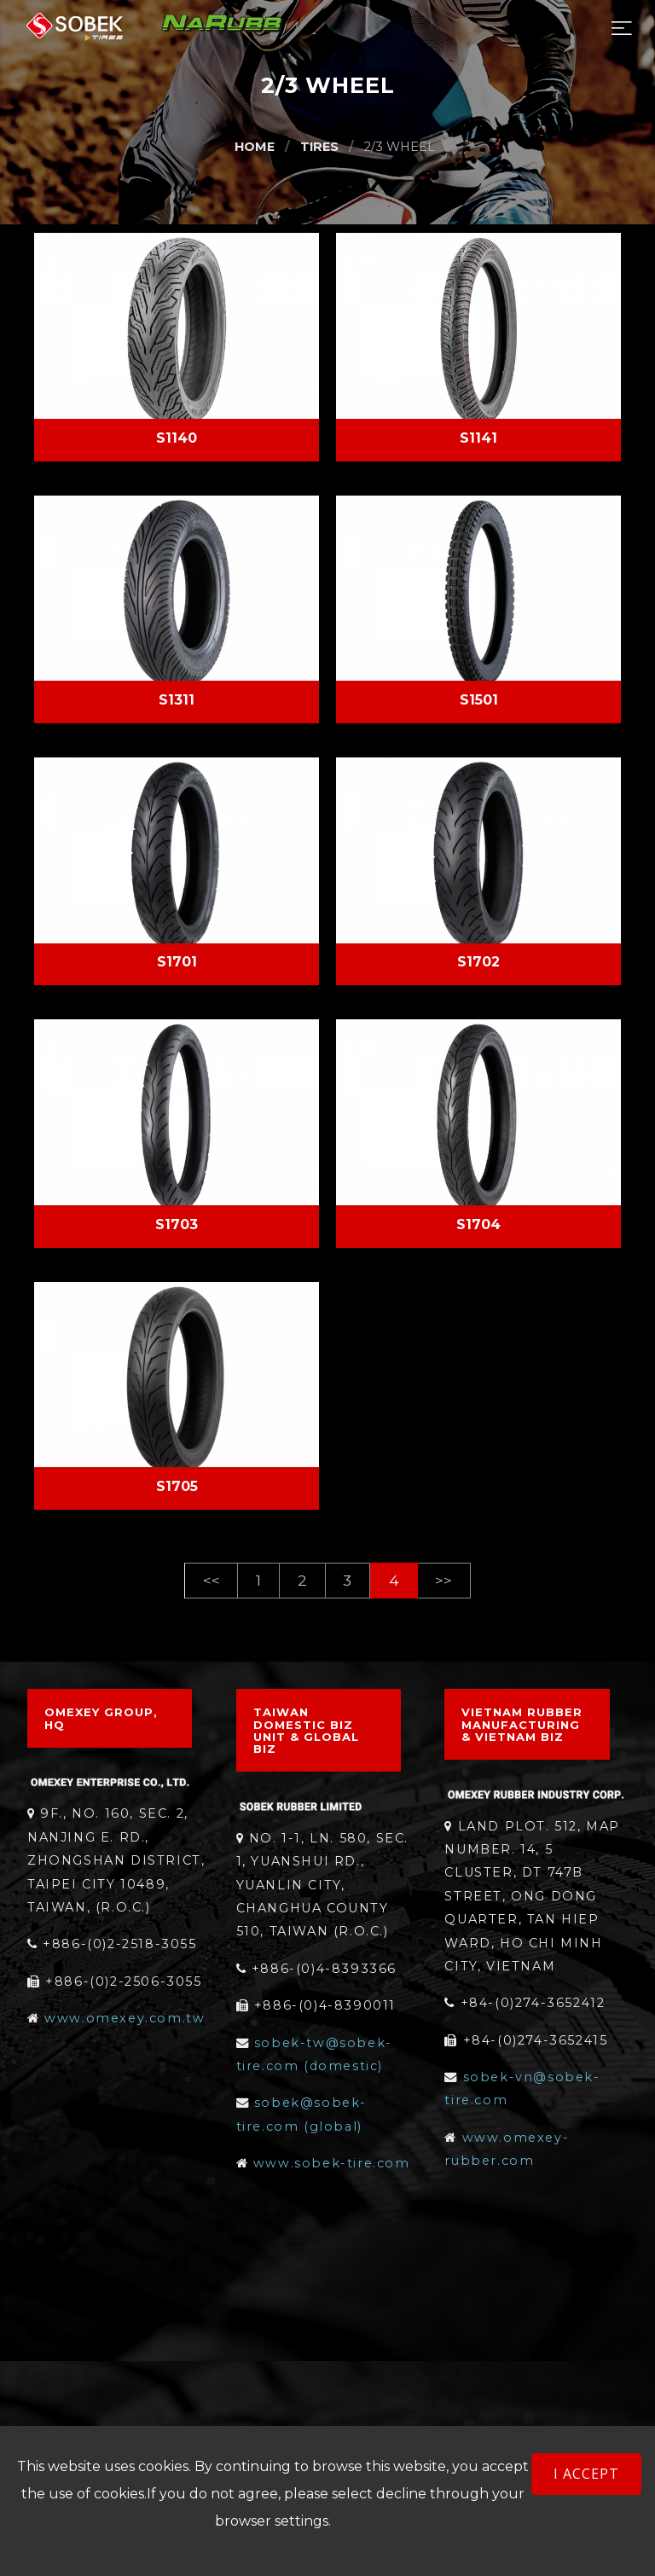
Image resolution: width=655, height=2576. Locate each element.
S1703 (176, 1224)
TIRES (319, 146)
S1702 (478, 962)
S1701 (177, 962)
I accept (586, 2473)
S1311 (176, 700)
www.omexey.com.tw (124, 2018)
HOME (255, 146)
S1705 (177, 1486)
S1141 (478, 438)
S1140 (176, 438)
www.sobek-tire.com (331, 2163)
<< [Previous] (211, 1580)
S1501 (479, 700)
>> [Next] (443, 1580)
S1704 (478, 1224)
